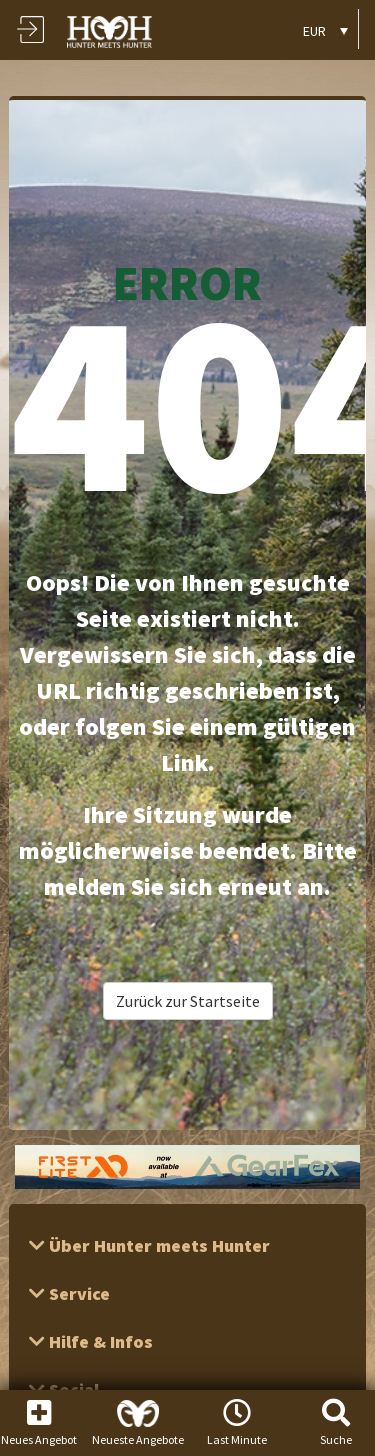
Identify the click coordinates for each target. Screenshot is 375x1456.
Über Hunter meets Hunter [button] (157, 1245)
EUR (314, 31)
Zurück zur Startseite (188, 1001)
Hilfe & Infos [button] (99, 1341)
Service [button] (77, 1293)
